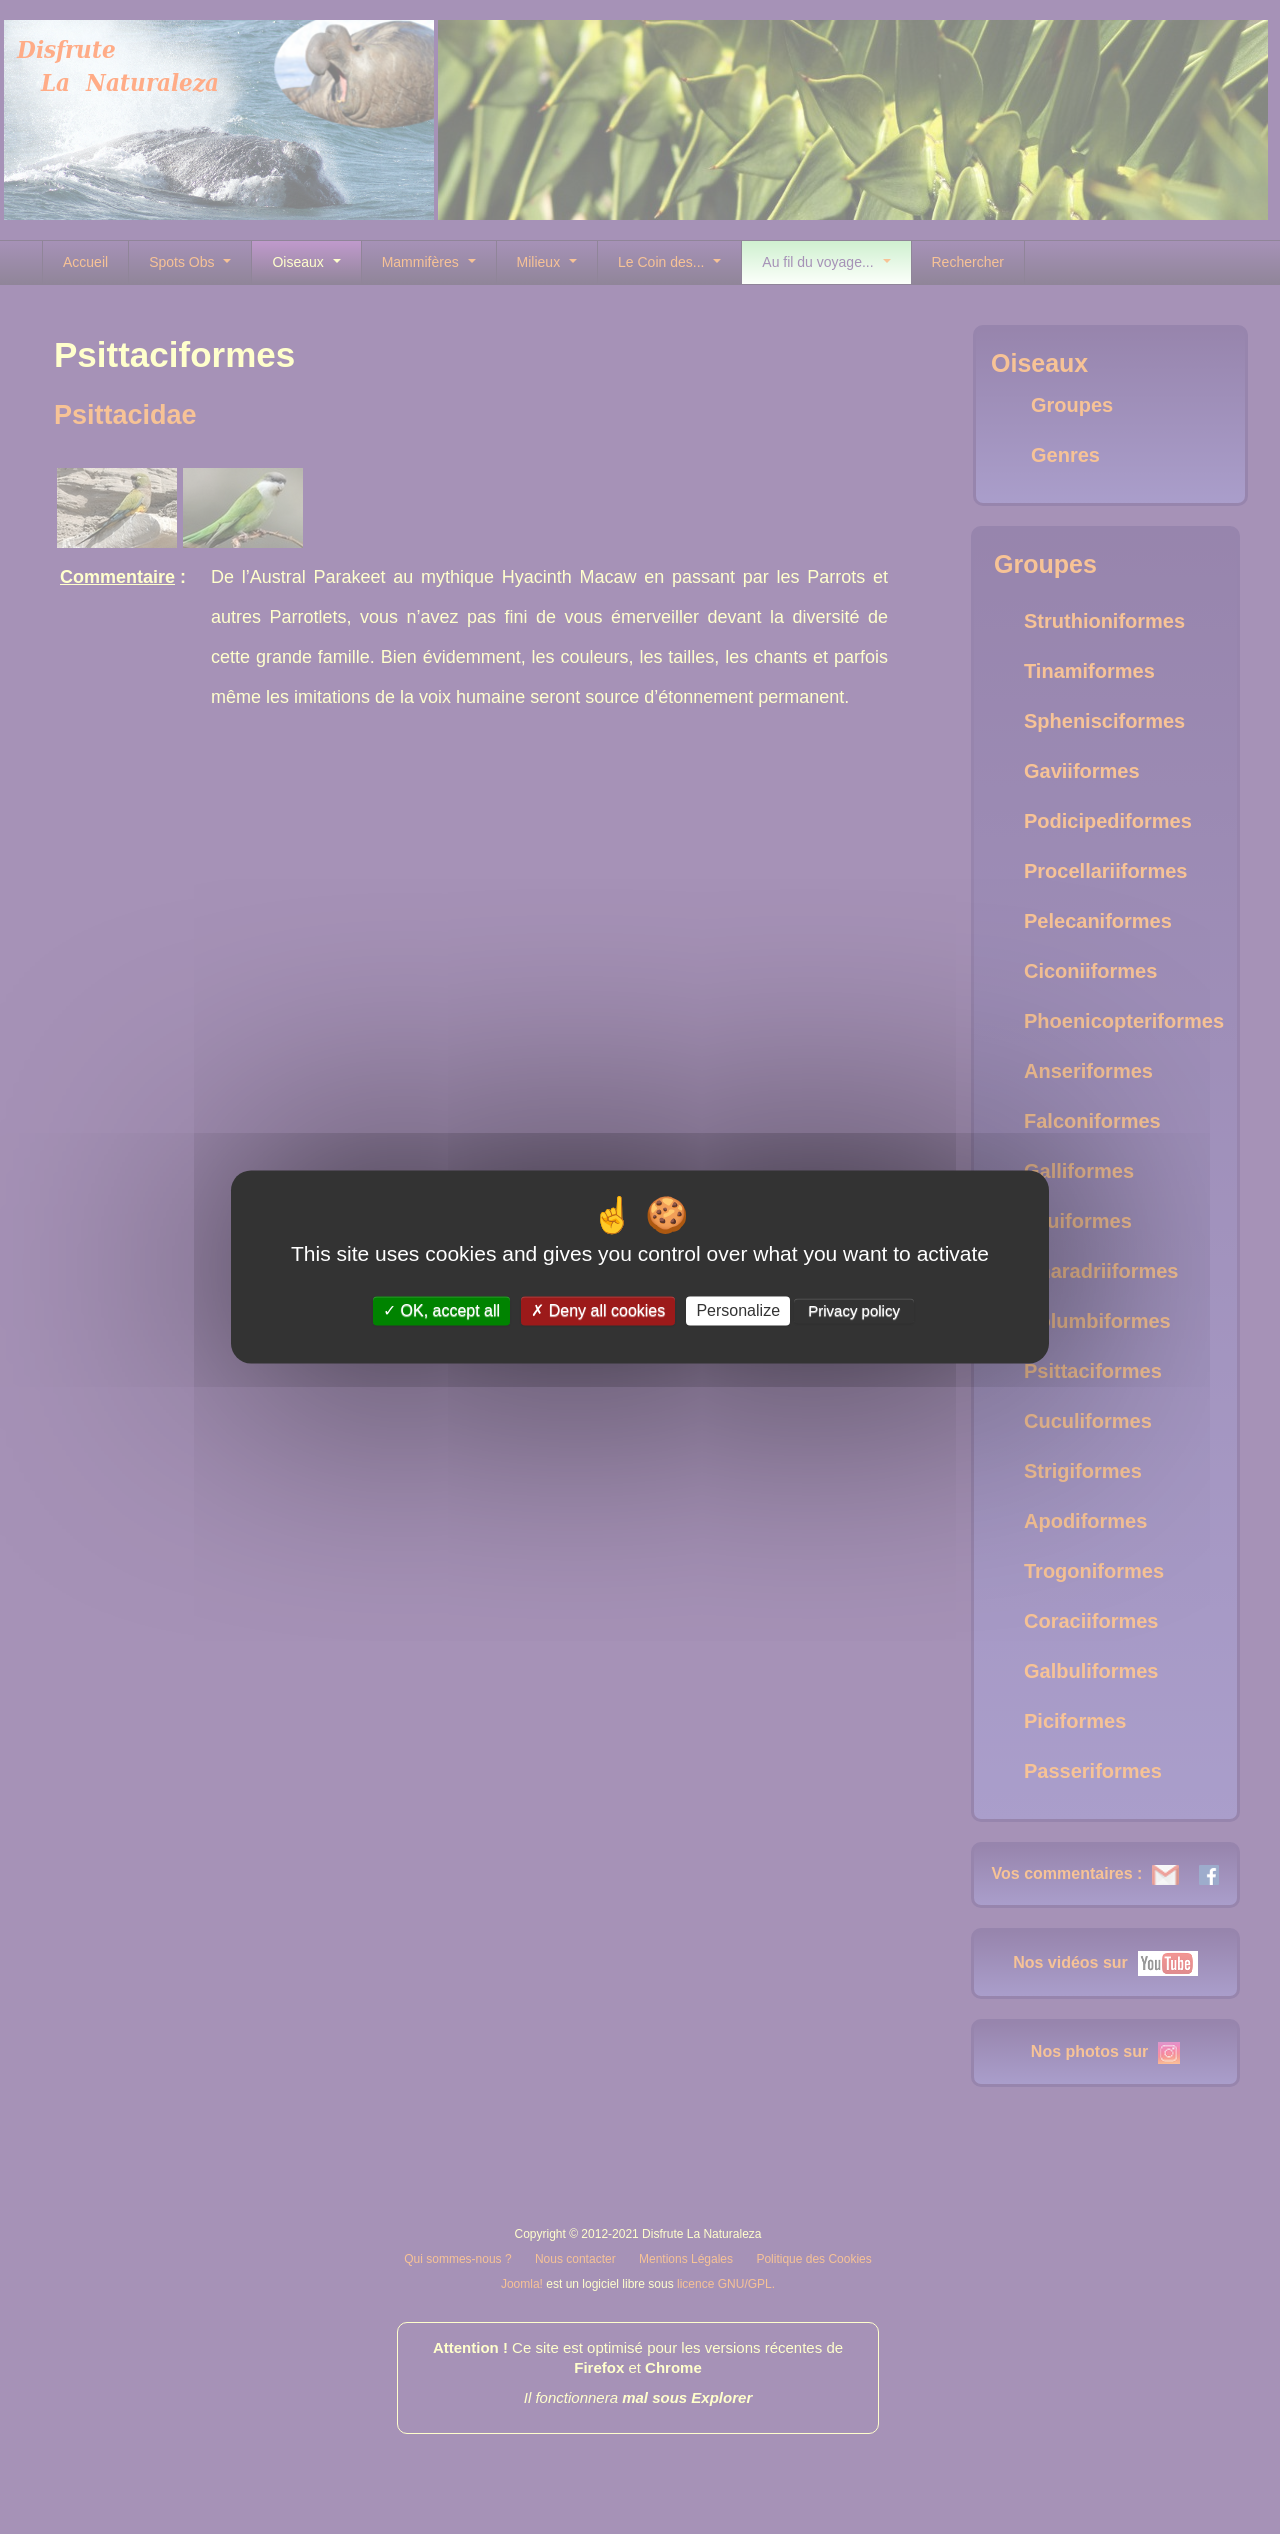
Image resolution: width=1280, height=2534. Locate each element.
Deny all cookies (598, 1310)
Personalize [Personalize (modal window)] (738, 1310)
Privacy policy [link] (854, 1310)
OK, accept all (441, 1310)
